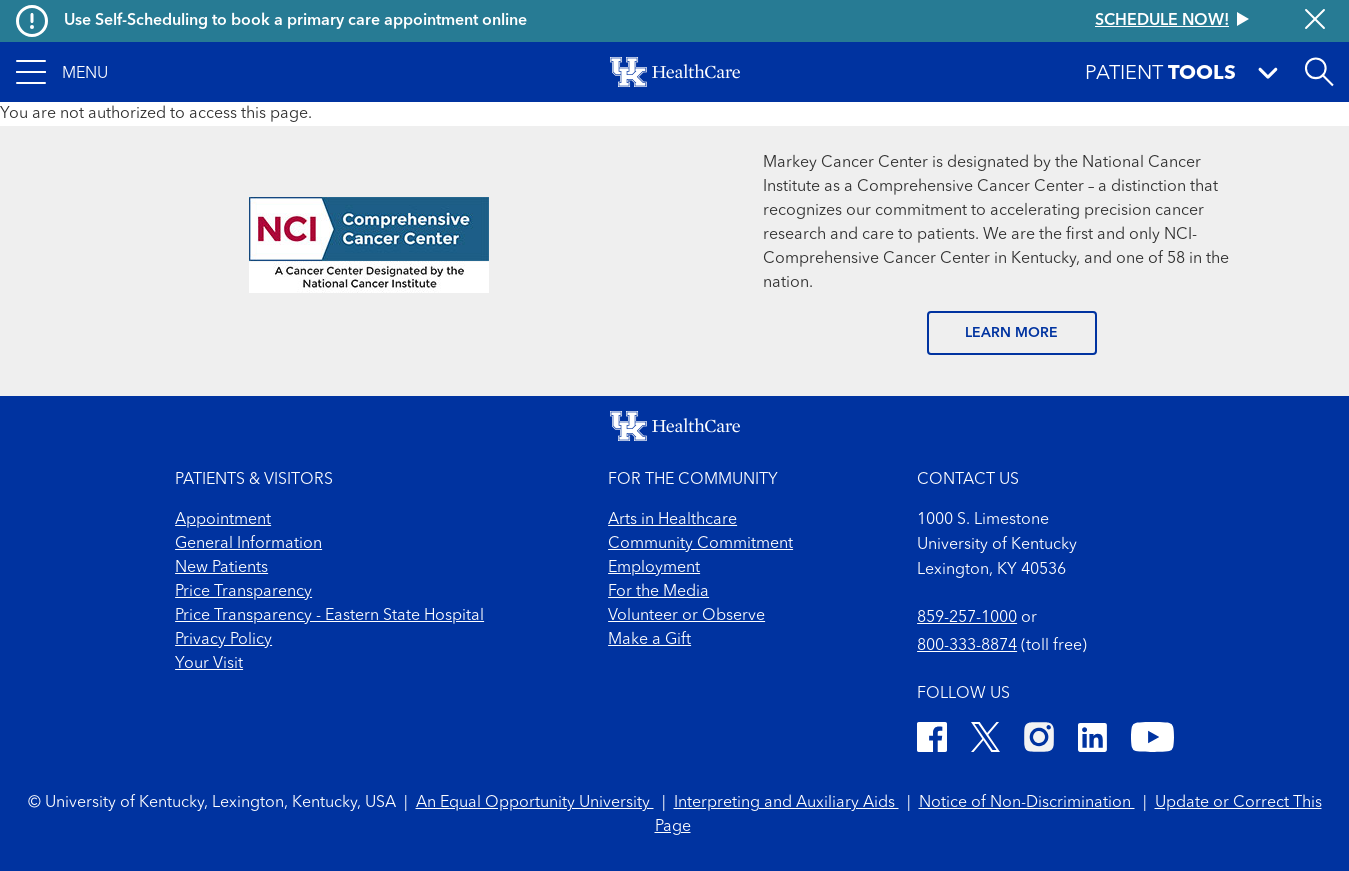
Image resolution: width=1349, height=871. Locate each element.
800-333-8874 (967, 646)
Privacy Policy (223, 640)
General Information (248, 544)
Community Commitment (700, 544)
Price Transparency (243, 592)
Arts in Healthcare (672, 520)
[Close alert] (1315, 21)
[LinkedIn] (1092, 740)
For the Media (658, 592)
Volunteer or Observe (686, 616)
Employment (654, 568)
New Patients (221, 568)
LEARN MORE (1011, 333)
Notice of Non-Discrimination (1027, 803)
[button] (62, 72)
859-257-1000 (967, 618)
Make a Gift (649, 640)
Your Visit (209, 664)
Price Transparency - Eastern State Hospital (329, 616)
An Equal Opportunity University (535, 803)
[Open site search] (1319, 72)
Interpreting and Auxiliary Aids (786, 803)
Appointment (223, 520)
